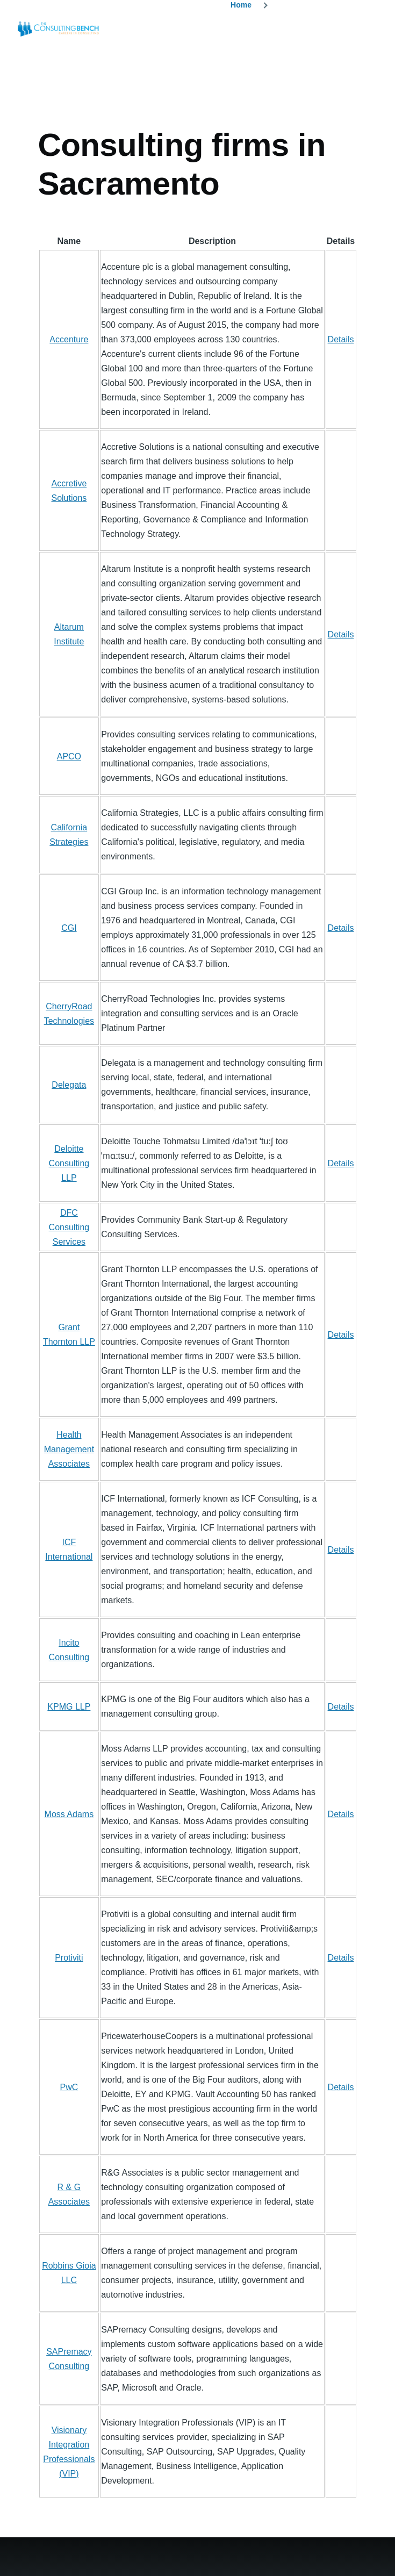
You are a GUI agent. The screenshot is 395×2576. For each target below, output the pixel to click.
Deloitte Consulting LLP (69, 1163)
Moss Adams (69, 1814)
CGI (68, 927)
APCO (69, 756)
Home (241, 5)
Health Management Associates (69, 1449)
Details (341, 339)
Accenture (68, 339)
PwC (69, 2087)
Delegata (69, 1084)
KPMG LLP (68, 1706)
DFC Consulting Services (69, 1227)
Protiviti (69, 1957)
